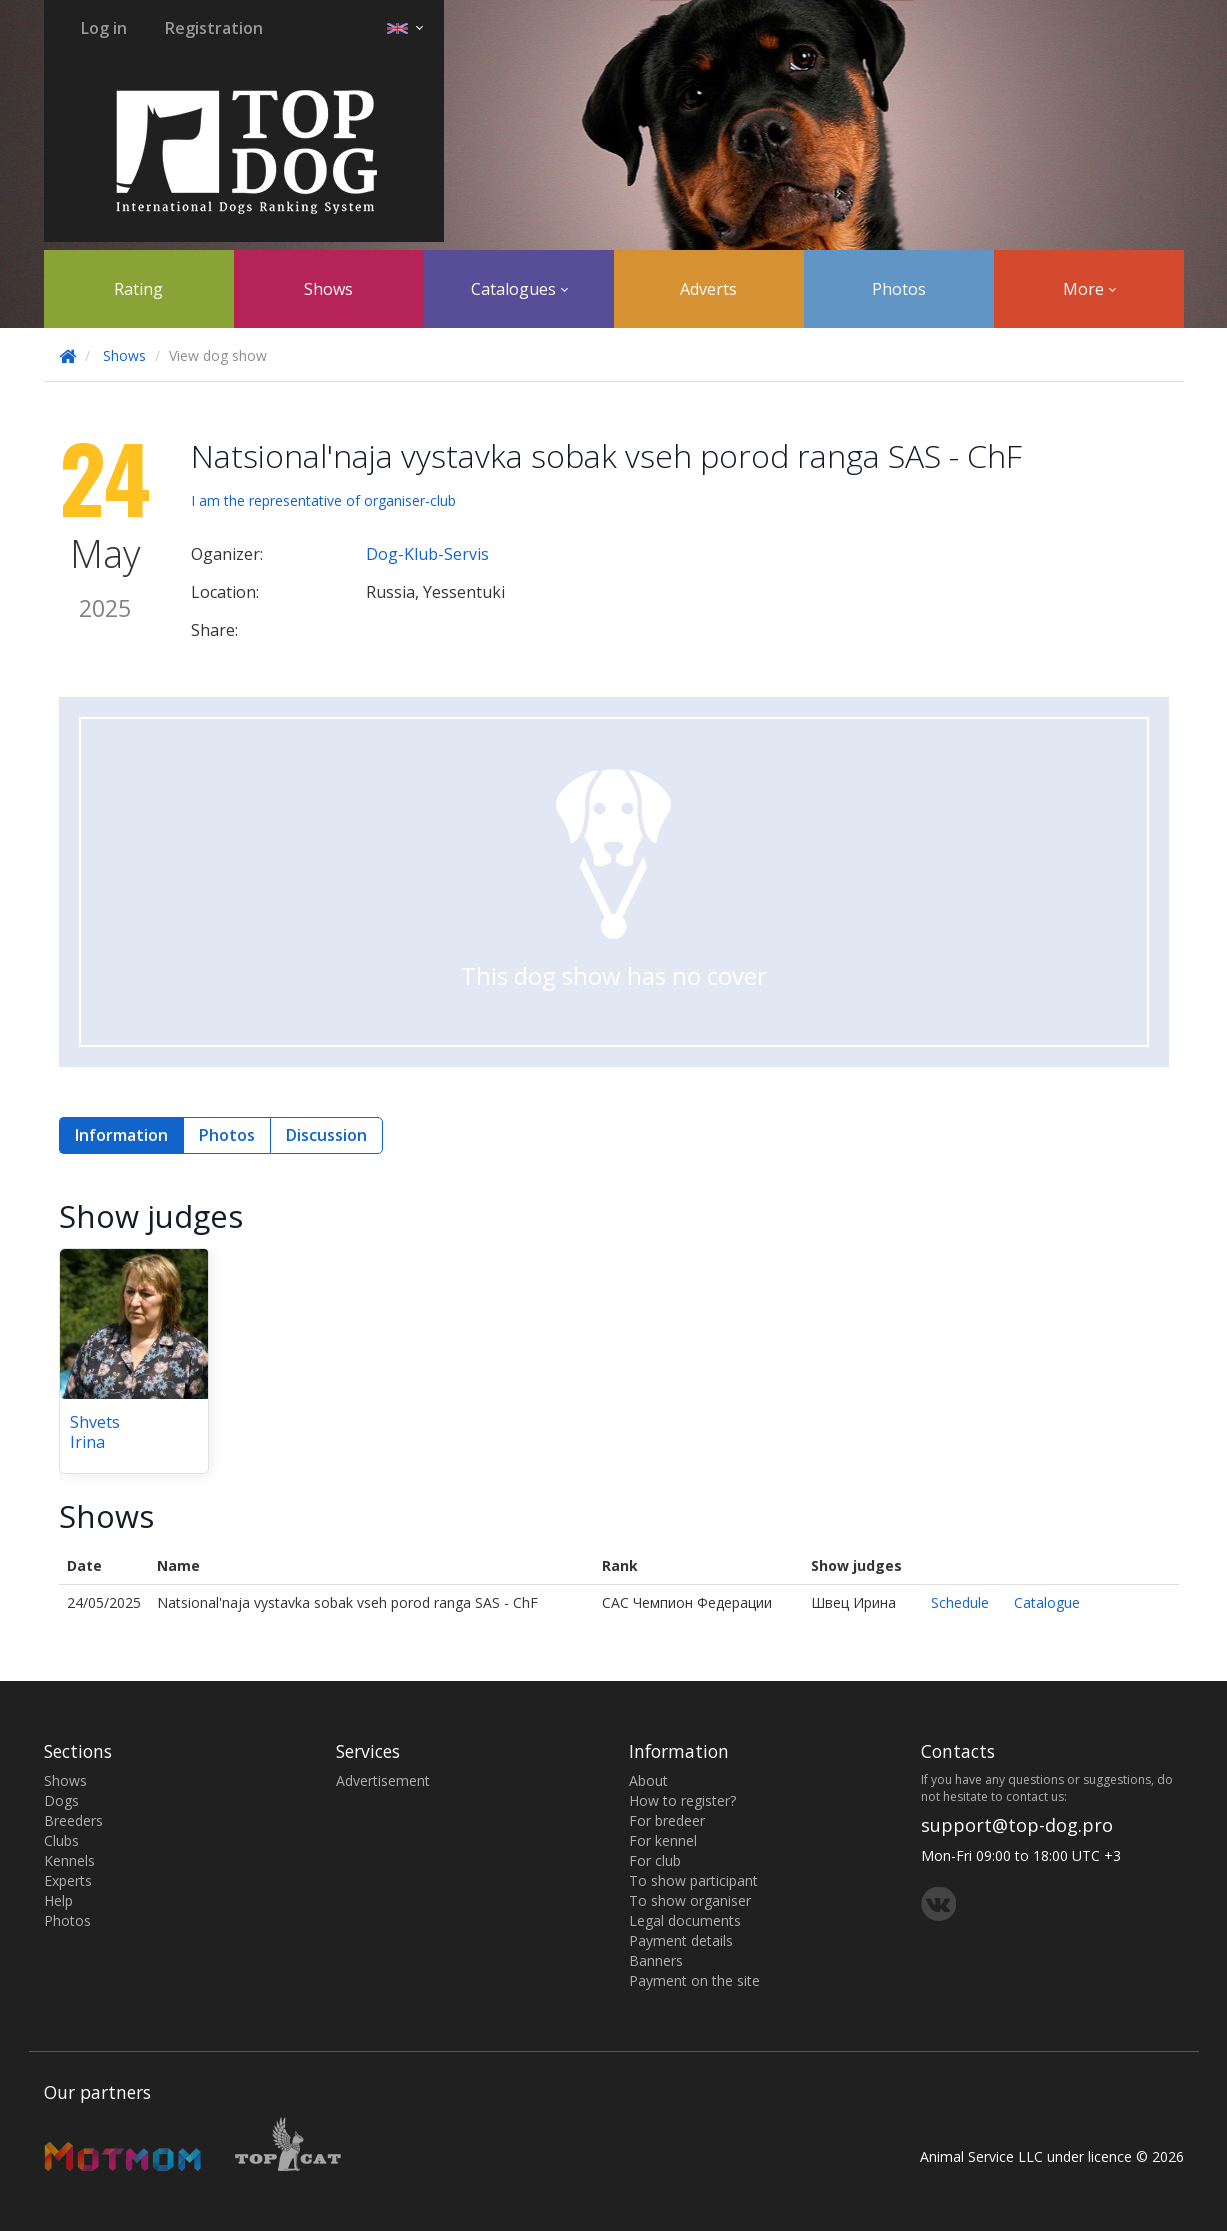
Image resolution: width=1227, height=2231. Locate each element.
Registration (214, 28)
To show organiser (690, 1900)
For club (655, 1860)
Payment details (681, 1940)
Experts (68, 1880)
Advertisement (383, 1780)
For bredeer (667, 1820)
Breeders (73, 1820)
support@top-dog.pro (1017, 1825)
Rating (138, 289)
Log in (104, 28)
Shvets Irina (95, 1432)
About (648, 1780)
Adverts (708, 289)
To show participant (693, 1880)
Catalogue (1047, 1602)
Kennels (69, 1860)
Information (121, 1135)
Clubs (61, 1840)
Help (58, 1900)
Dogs (61, 1800)
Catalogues (519, 289)
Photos (899, 289)
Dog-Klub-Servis (427, 554)
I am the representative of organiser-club (323, 500)
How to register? (682, 1800)
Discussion (326, 1135)
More (1089, 289)
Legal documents (685, 1920)
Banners (656, 1960)
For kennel (663, 1840)
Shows (328, 289)
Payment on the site (694, 1980)
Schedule (960, 1602)
